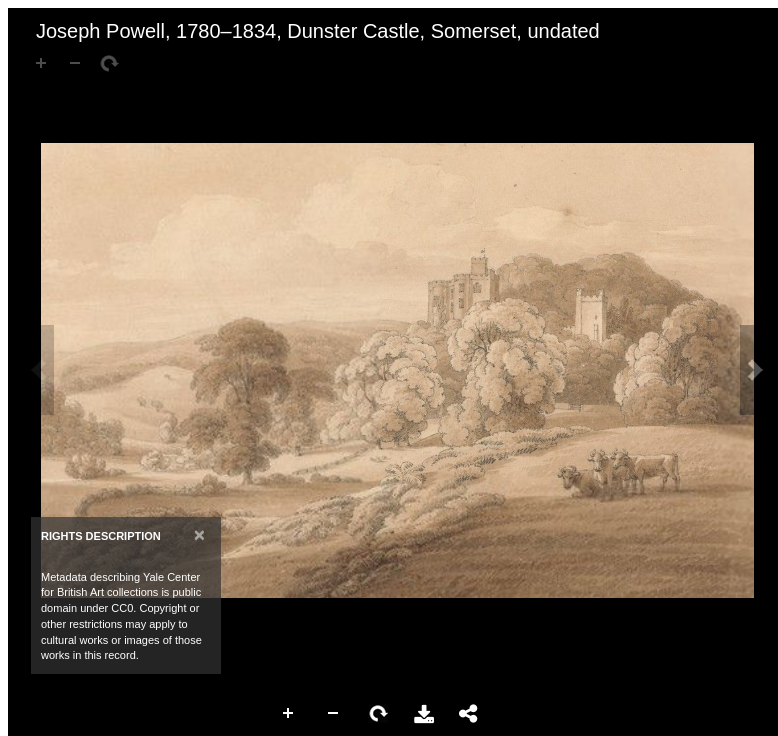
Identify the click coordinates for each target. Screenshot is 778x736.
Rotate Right (379, 714)
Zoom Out (334, 714)
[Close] (199, 534)
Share (469, 714)
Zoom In (289, 714)
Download (424, 714)
